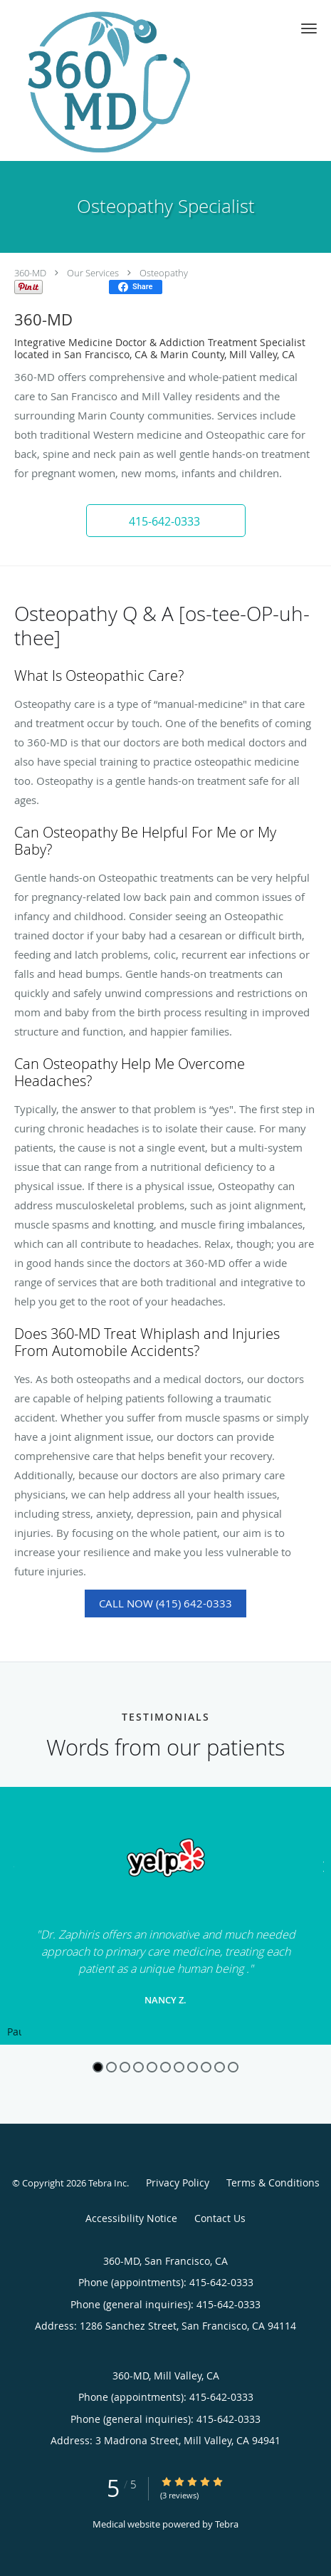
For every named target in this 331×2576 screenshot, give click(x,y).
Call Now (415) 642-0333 (165, 1603)
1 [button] (98, 2067)
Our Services (93, 272)
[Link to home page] (137, 80)
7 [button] (179, 2067)
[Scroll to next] (320, 1865)
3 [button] (125, 2067)
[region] (165, 1916)
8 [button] (192, 2067)
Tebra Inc (107, 2182)
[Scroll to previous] (10, 1865)
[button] (309, 28)
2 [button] (111, 2067)
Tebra (226, 2524)
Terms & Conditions (273, 2182)
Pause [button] (14, 2032)
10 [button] (220, 2067)
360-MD (30, 272)
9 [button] (206, 2067)
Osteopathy (164, 272)
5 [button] (152, 2067)
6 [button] (165, 2067)
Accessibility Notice (131, 2218)
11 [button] (233, 2067)
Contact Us (220, 2218)
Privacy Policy (177, 2182)
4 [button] (138, 2067)
